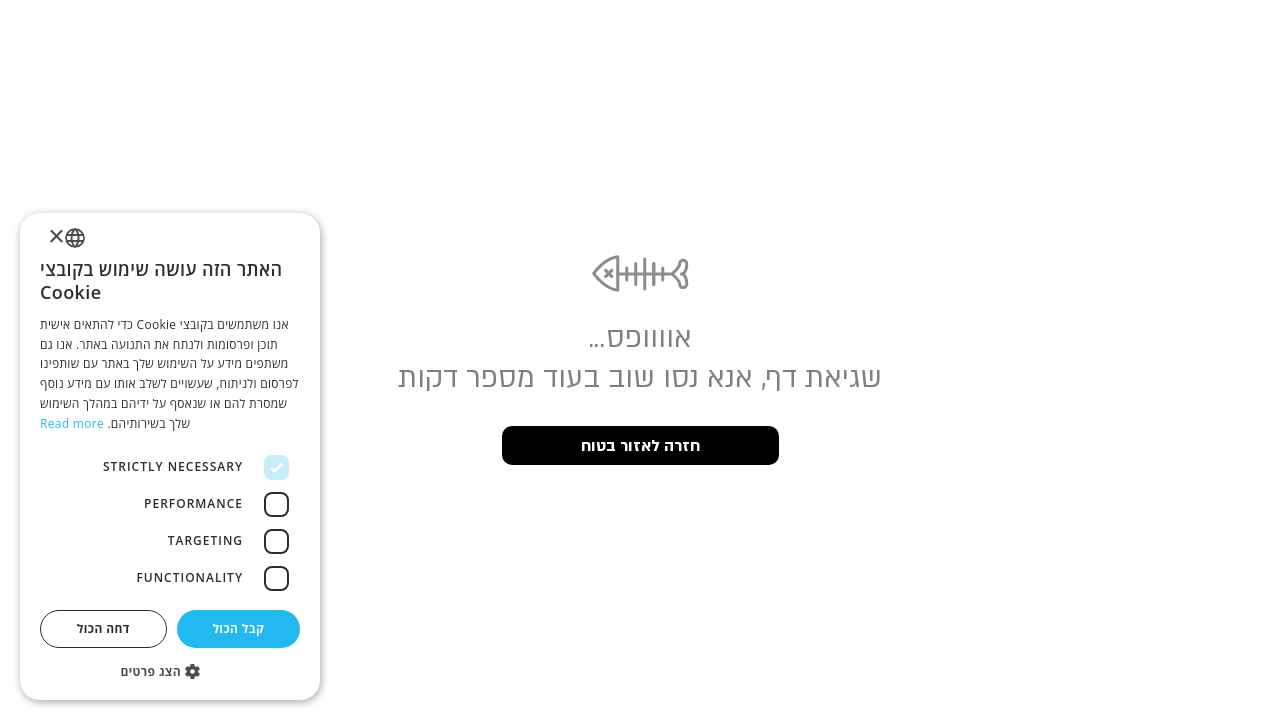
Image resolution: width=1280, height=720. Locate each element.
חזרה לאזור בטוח (640, 446)
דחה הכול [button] (103, 628)
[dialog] (170, 456)
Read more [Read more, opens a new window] (72, 423)
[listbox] (75, 238)
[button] (170, 670)
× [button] (57, 237)
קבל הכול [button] (238, 628)
